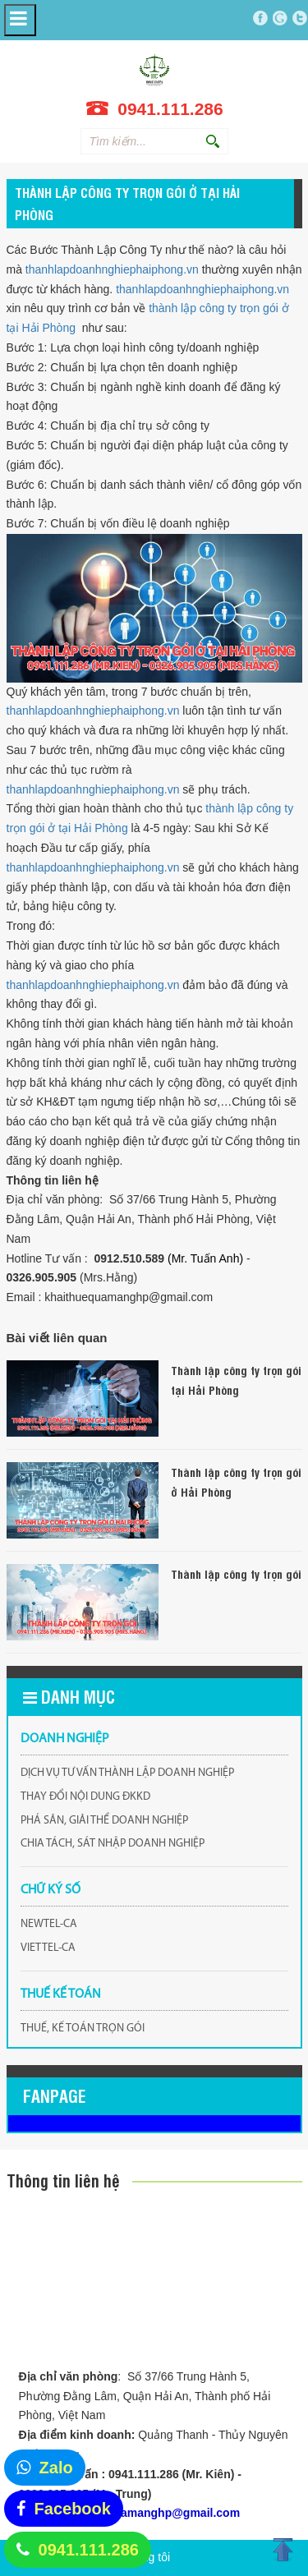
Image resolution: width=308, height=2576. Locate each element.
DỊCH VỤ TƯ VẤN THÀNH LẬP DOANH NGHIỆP (127, 1773)
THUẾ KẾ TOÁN (61, 1994)
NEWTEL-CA (49, 1924)
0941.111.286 (89, 2550)
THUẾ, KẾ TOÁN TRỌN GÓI (83, 2028)
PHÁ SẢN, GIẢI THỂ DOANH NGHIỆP (104, 1821)
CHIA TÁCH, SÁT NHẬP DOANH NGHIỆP (113, 1844)
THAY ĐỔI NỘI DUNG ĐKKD (85, 1797)
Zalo (56, 2468)
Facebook (72, 2509)
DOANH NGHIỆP (65, 1739)
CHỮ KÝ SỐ (50, 1890)
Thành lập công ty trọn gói (236, 1573)
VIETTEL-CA (48, 1948)
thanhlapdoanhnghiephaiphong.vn (112, 269)
